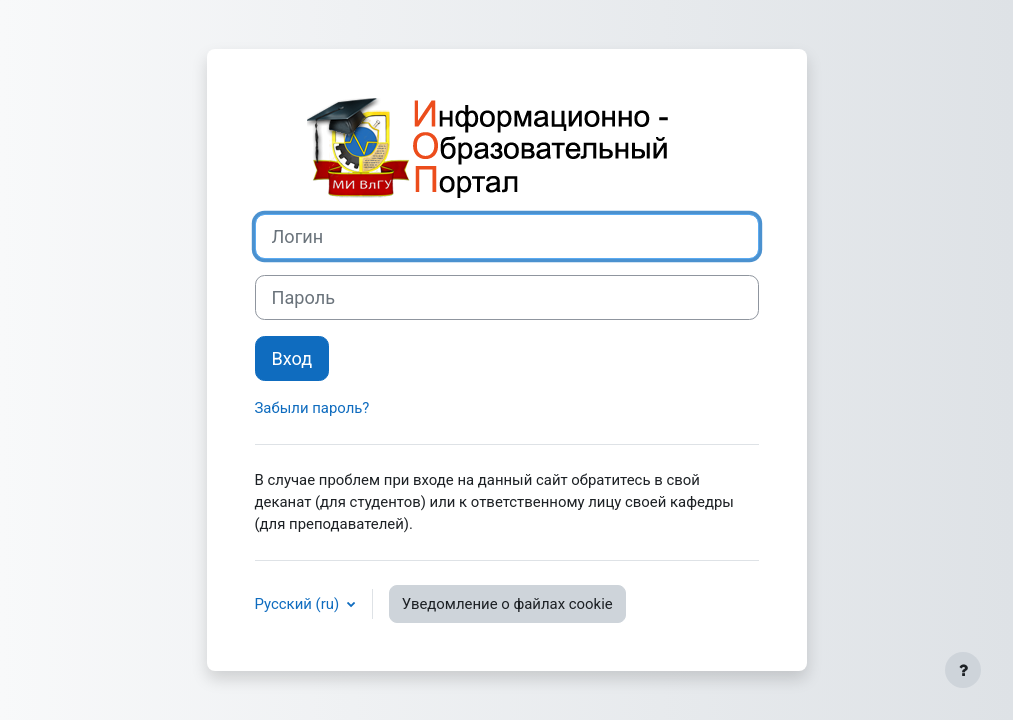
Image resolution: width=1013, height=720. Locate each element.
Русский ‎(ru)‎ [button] (299, 604)
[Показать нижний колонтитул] (963, 670)
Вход (292, 358)
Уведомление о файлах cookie (507, 604)
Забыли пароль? (312, 408)
